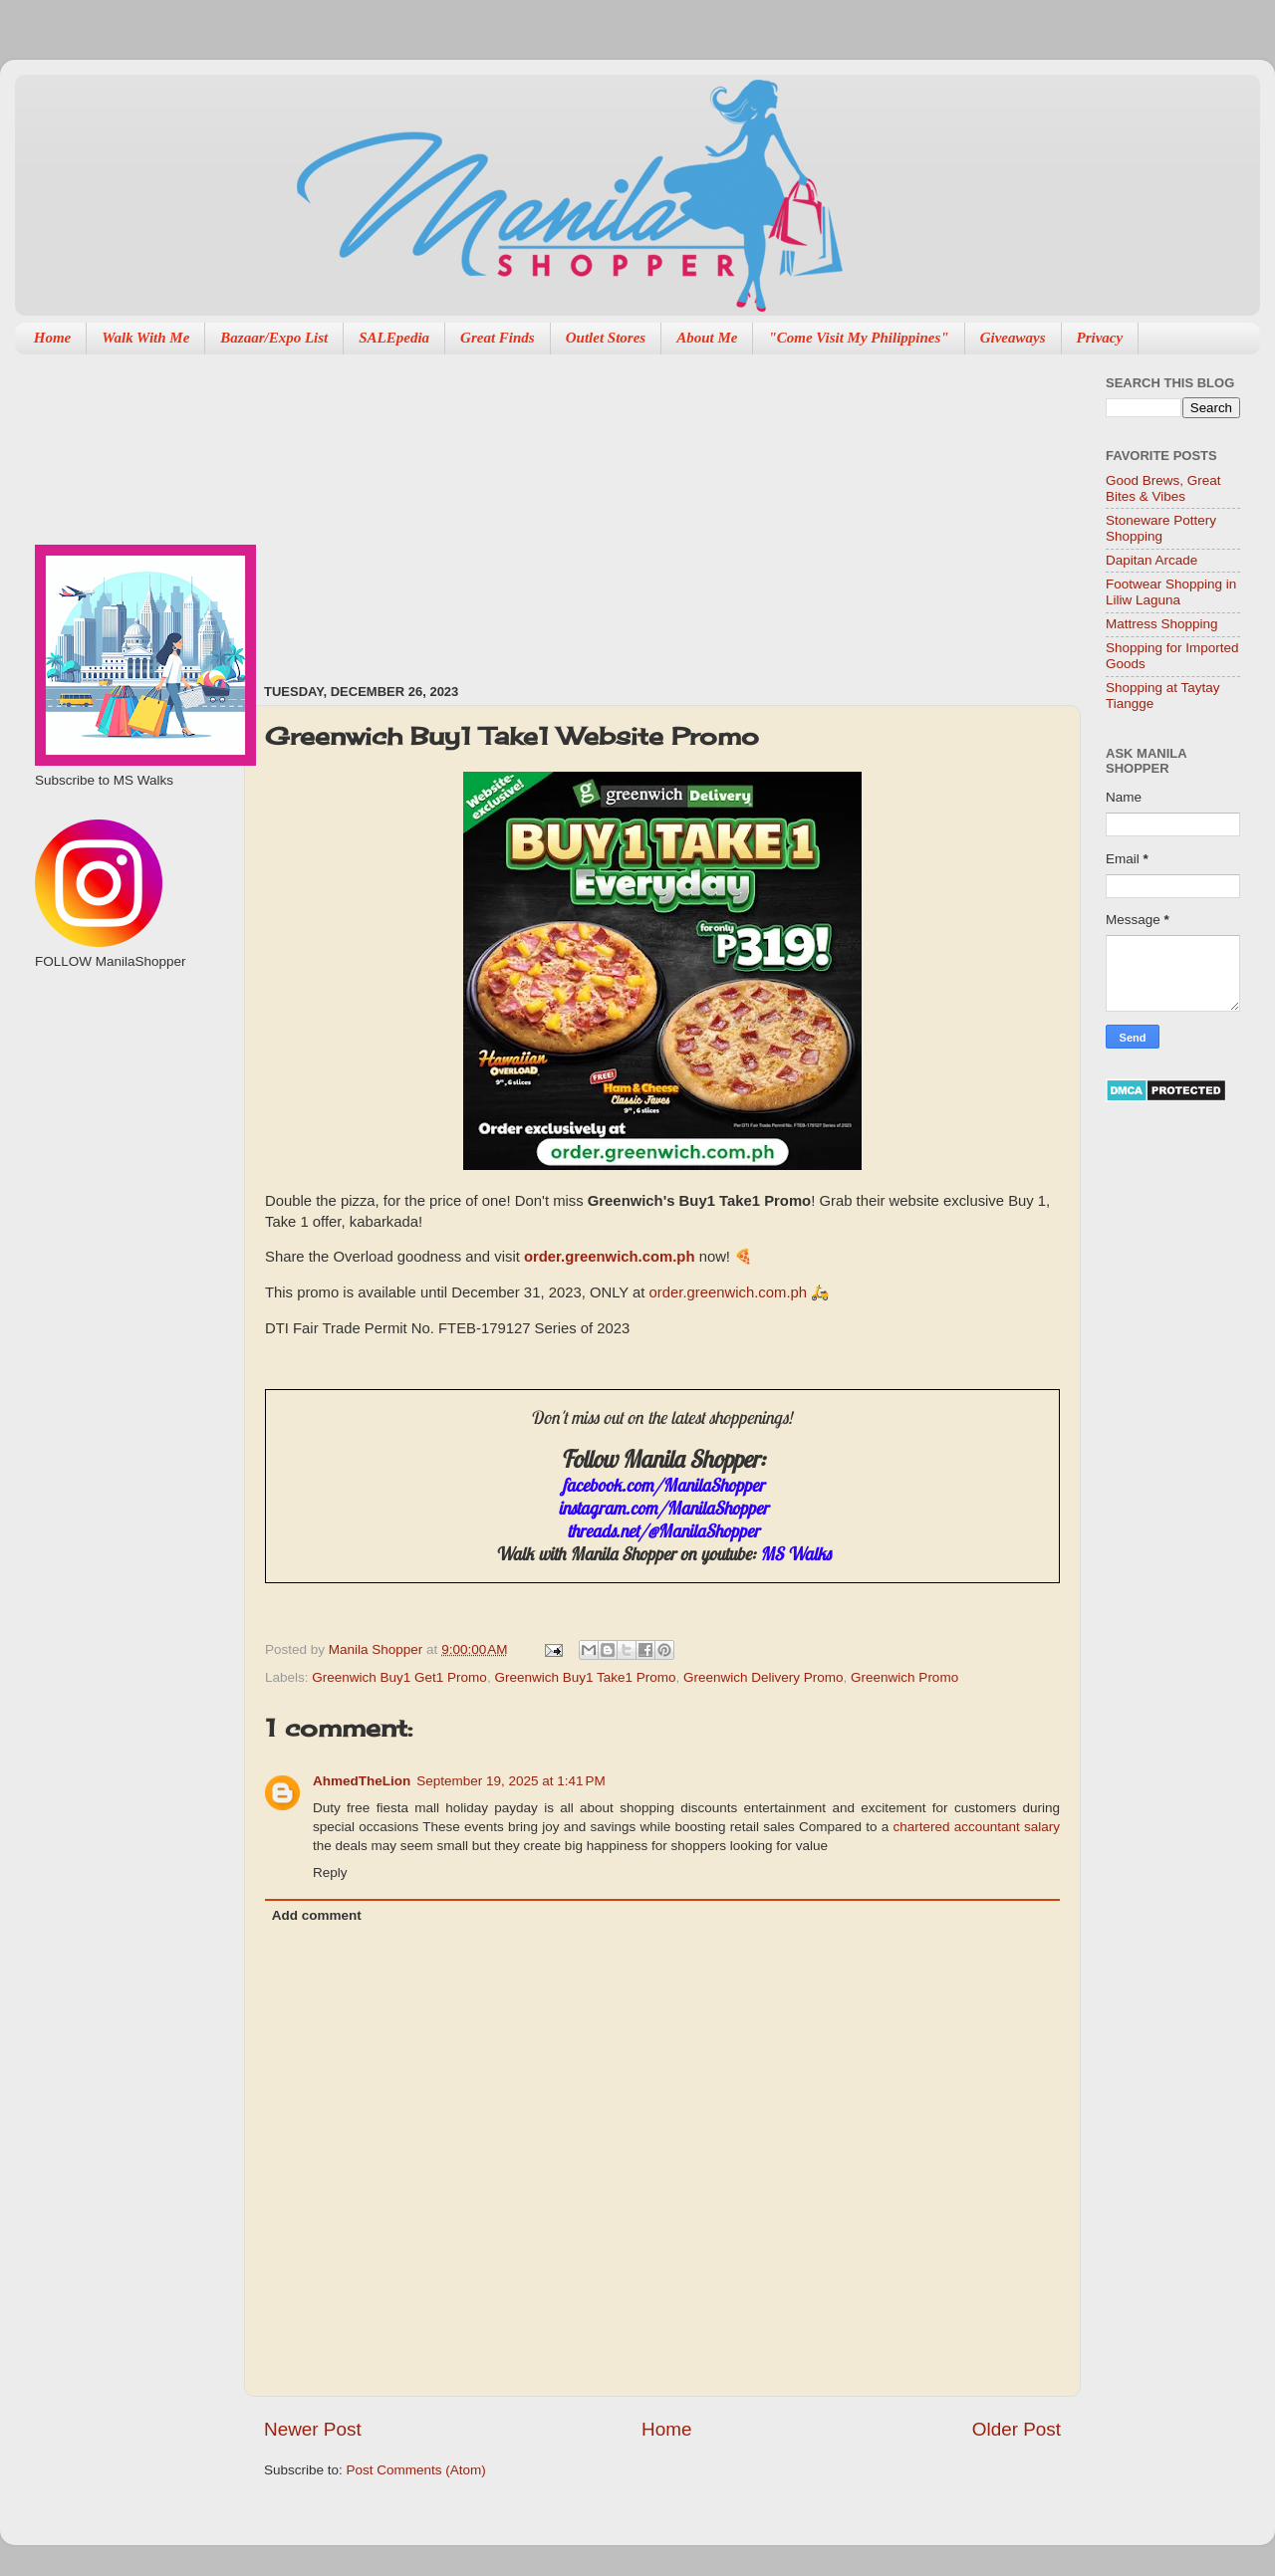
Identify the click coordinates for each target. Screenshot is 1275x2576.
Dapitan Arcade (1151, 560)
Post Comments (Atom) (416, 2469)
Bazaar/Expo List (274, 338)
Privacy (1100, 338)
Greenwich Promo (904, 1677)
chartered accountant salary (976, 1826)
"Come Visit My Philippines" (858, 338)
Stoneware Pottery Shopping (1161, 528)
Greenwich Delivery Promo (763, 1677)
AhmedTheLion (361, 1780)
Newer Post (313, 2429)
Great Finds (497, 338)
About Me (706, 338)
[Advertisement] (514, 508)
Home (53, 338)
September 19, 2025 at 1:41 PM (511, 1780)
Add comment (317, 1915)
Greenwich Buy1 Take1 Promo (584, 1677)
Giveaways (1013, 338)
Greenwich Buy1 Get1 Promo (399, 1677)
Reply (330, 1872)
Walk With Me (145, 338)
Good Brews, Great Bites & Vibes (1163, 488)
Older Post (1016, 2429)
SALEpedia (394, 338)
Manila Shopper (377, 1649)
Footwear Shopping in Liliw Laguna (1171, 592)
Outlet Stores (605, 338)
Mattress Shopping (1162, 623)
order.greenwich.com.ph (609, 1257)
